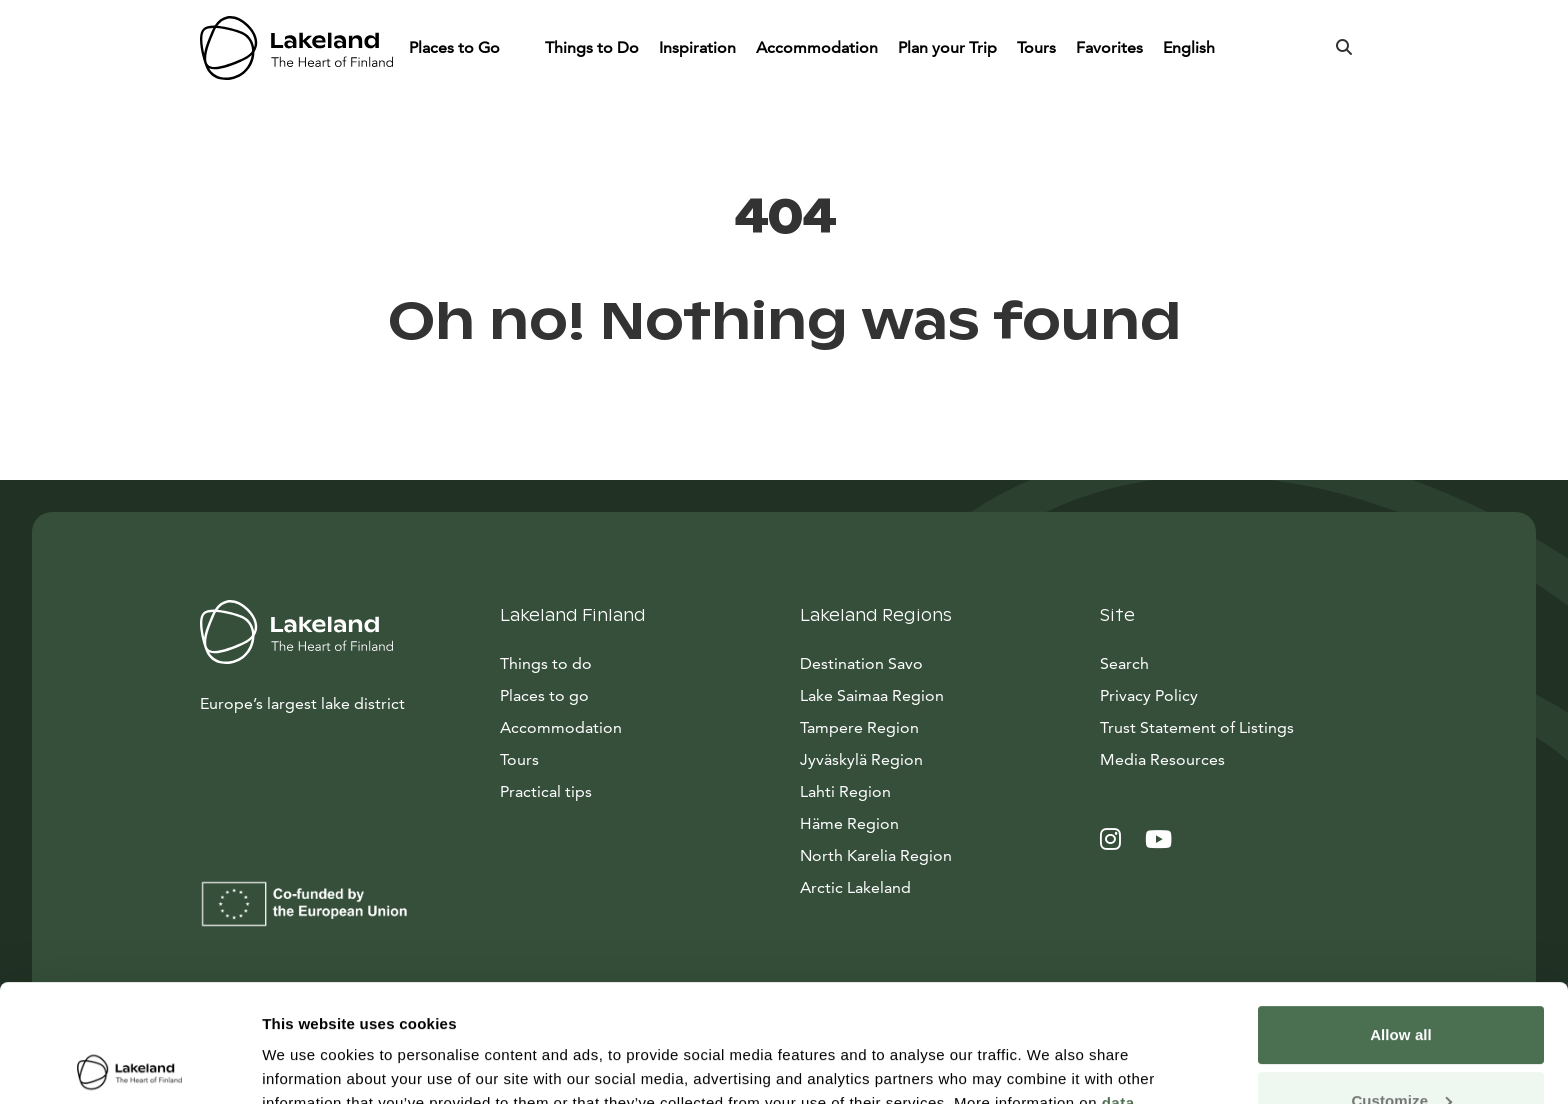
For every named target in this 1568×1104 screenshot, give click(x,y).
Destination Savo (861, 663)
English (1191, 47)
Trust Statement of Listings (1197, 727)
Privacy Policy (1149, 695)
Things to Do (592, 47)
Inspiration (697, 47)
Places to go (544, 695)
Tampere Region (859, 727)
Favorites (1109, 47)
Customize (1401, 982)
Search (1124, 663)
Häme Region (849, 823)
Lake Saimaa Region (872, 695)
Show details (308, 1064)
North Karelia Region (876, 855)
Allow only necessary (1401, 1048)
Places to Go (456, 47)
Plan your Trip (947, 47)
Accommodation (817, 47)
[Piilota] (518, 48)
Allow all (1401, 917)
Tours (1036, 47)
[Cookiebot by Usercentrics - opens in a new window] (129, 1065)
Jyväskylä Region (861, 759)
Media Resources (1234, 758)
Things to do (546, 663)
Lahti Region (845, 791)
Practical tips (546, 791)
